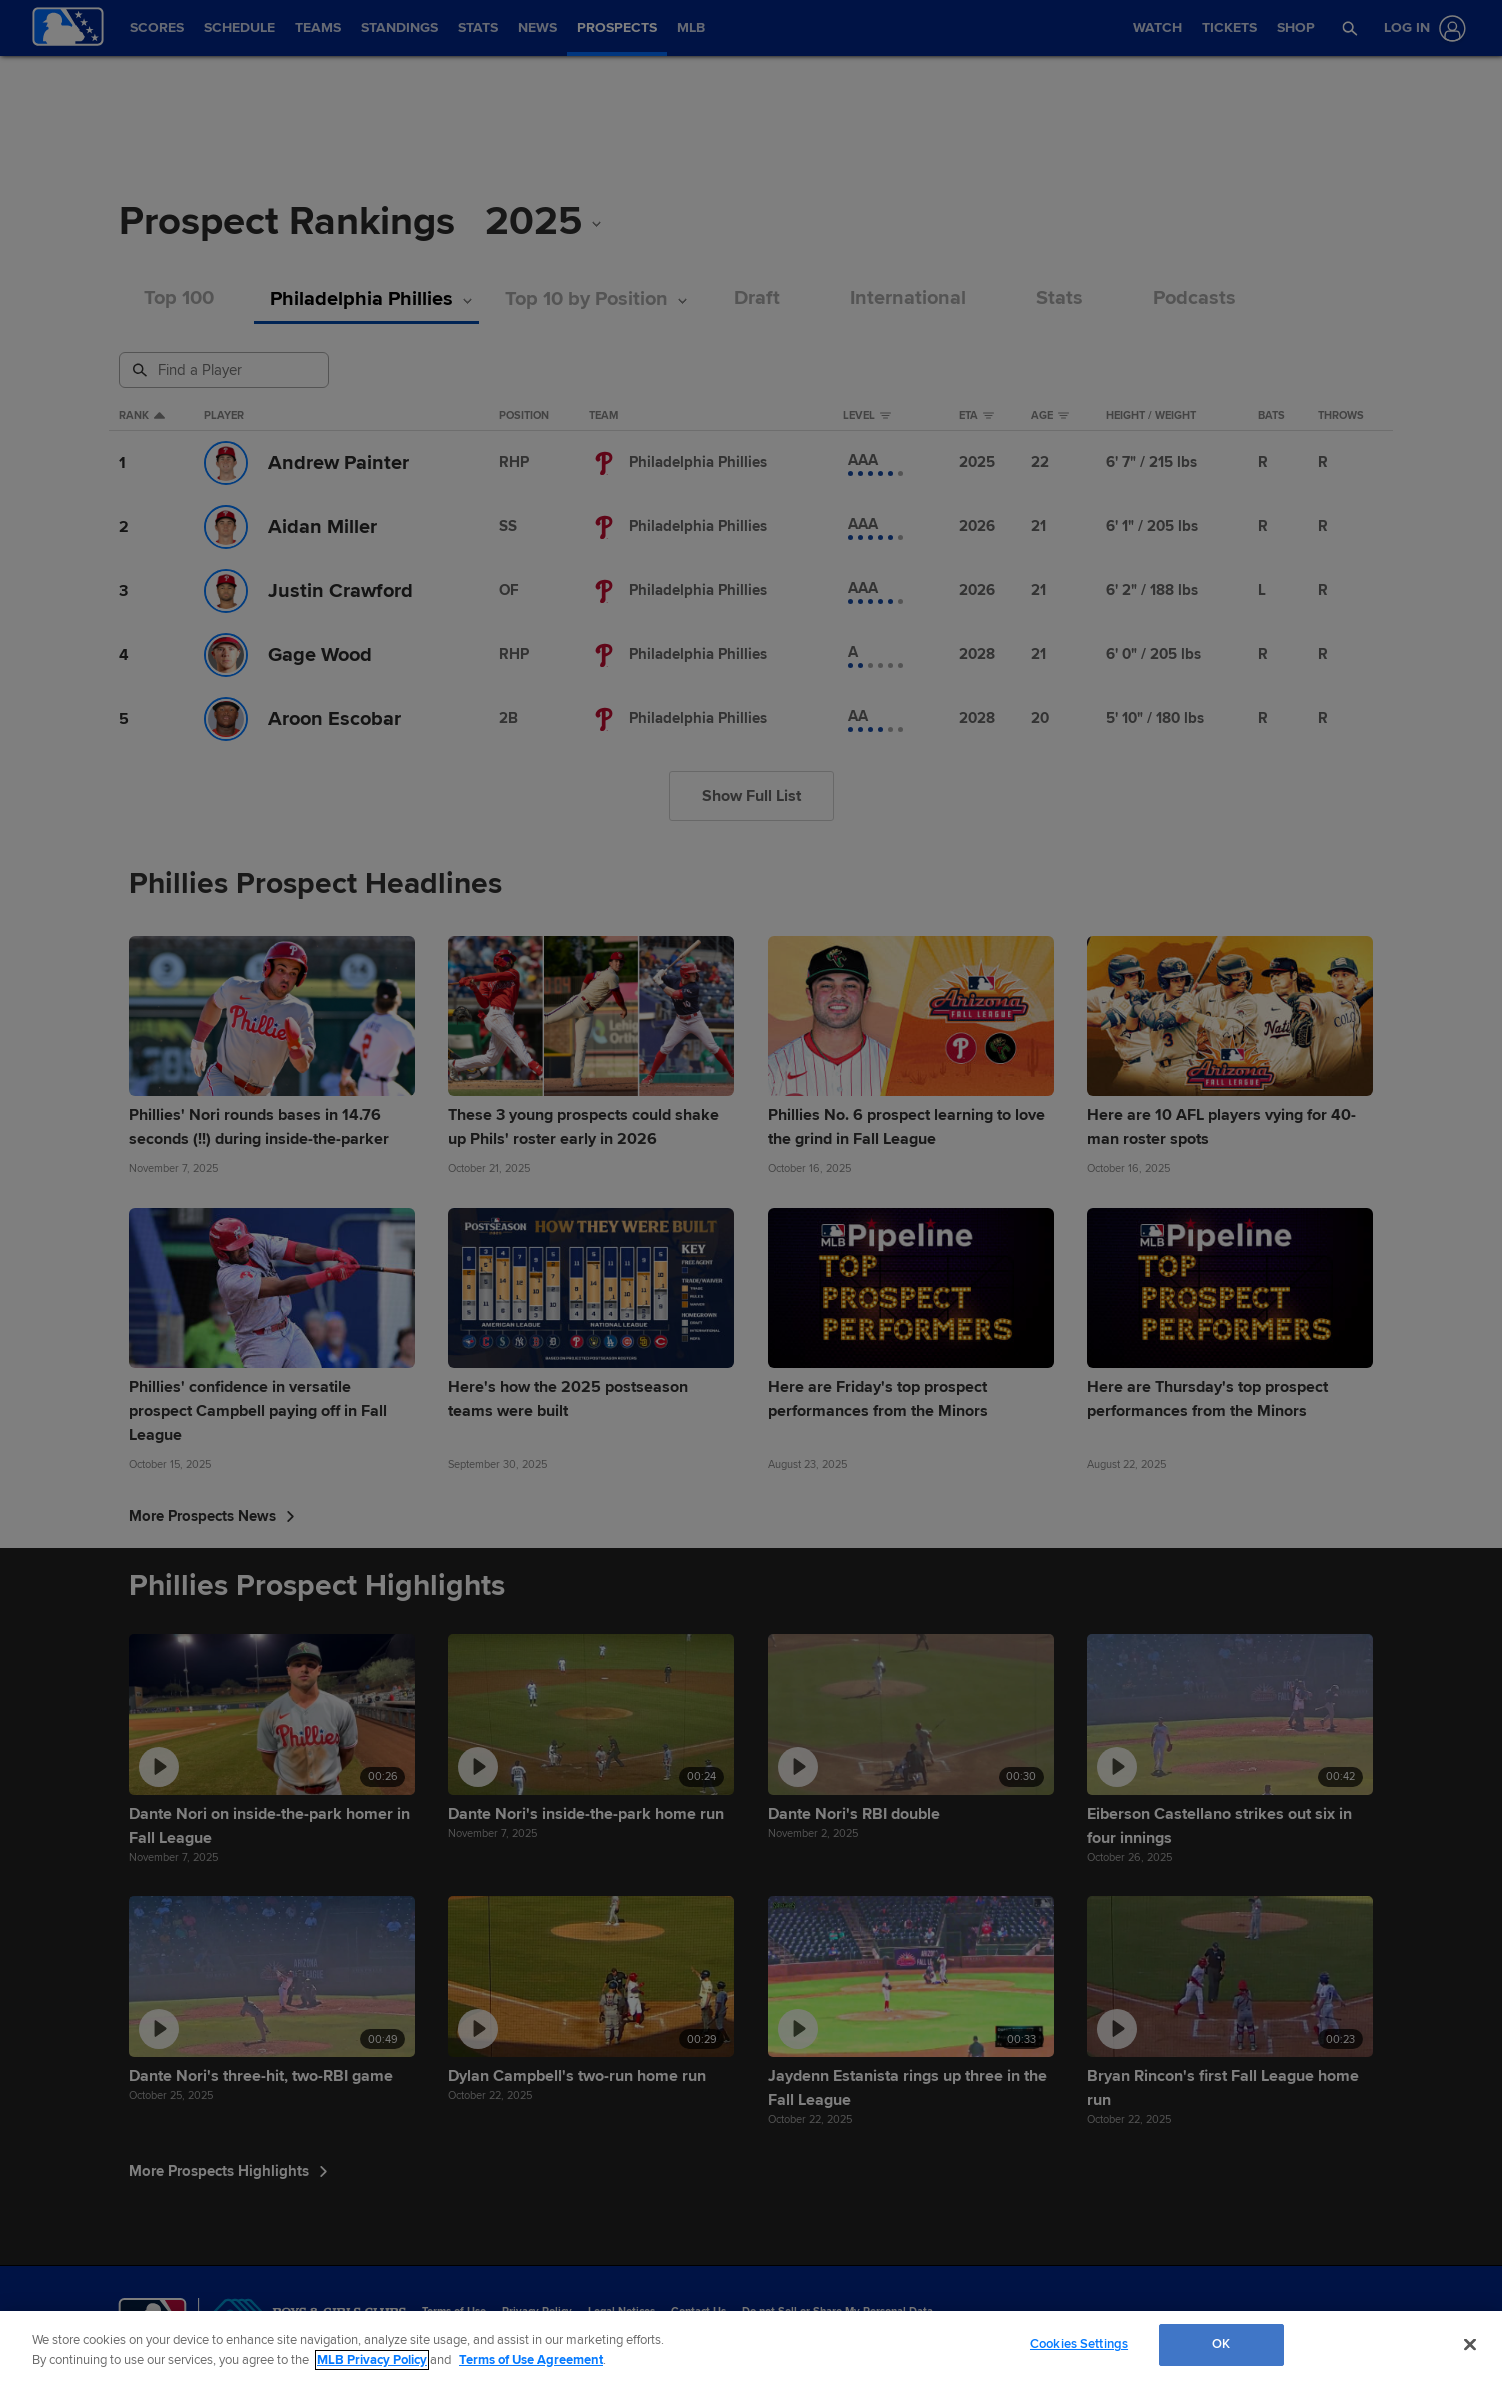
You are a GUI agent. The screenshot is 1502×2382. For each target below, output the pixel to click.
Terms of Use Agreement (531, 2360)
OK (1221, 2344)
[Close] (1470, 2344)
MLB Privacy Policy (372, 2360)
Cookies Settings (1079, 2344)
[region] (751, 2346)
